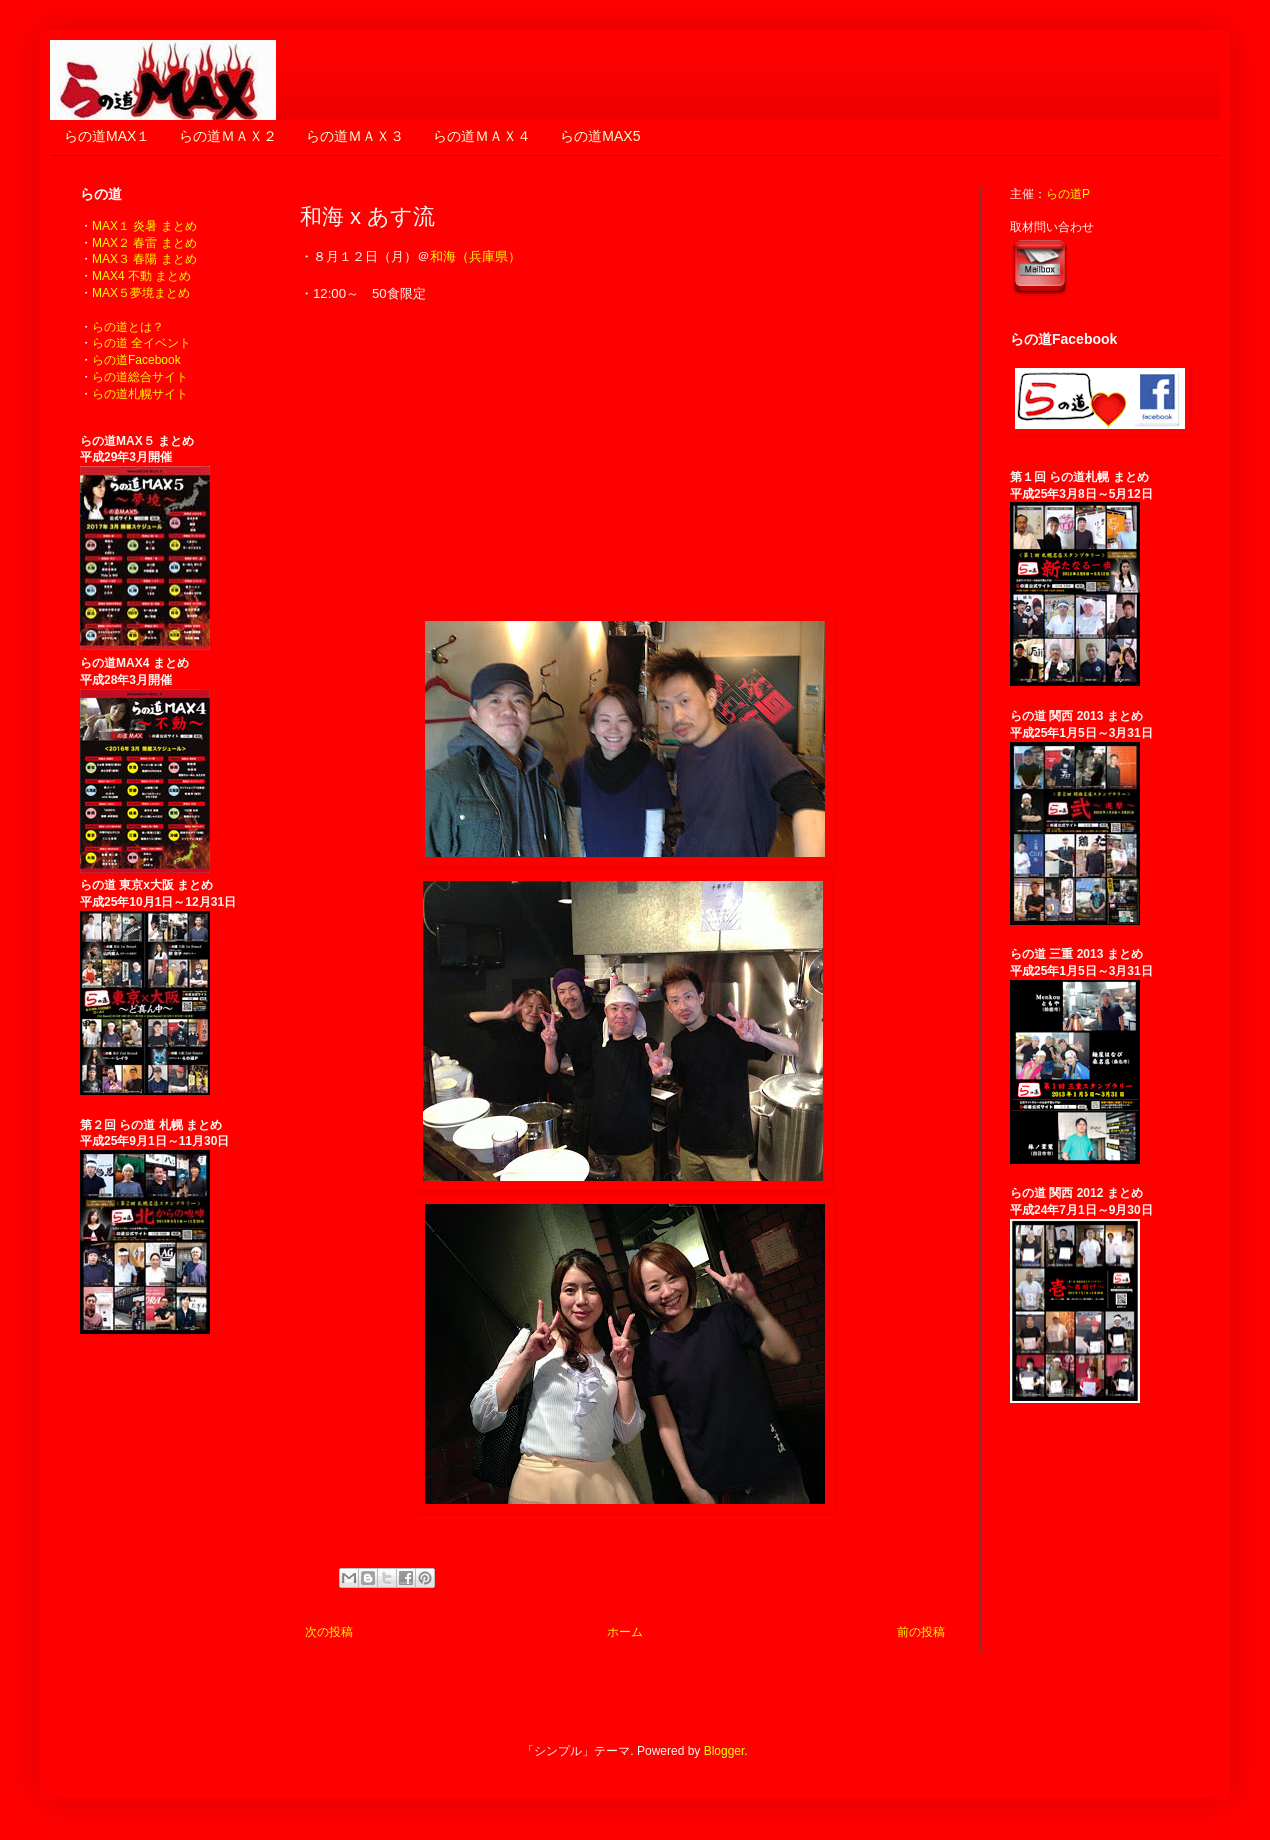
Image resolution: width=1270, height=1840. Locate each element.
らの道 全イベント (141, 343)
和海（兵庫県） (475, 256)
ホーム (625, 1632)
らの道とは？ (128, 327)
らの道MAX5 (600, 136)
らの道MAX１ (107, 136)
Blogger (724, 1751)
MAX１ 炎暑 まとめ (144, 226)
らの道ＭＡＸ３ (355, 136)
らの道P (1068, 194)
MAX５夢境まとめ (141, 293)
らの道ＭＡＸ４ (482, 136)
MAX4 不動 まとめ (141, 276)
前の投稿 (921, 1632)
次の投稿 (329, 1632)
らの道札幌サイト (140, 394)
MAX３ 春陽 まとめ (144, 259)
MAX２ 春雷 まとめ (144, 243)
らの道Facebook (136, 360)
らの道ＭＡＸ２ (228, 136)
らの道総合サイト (140, 377)
